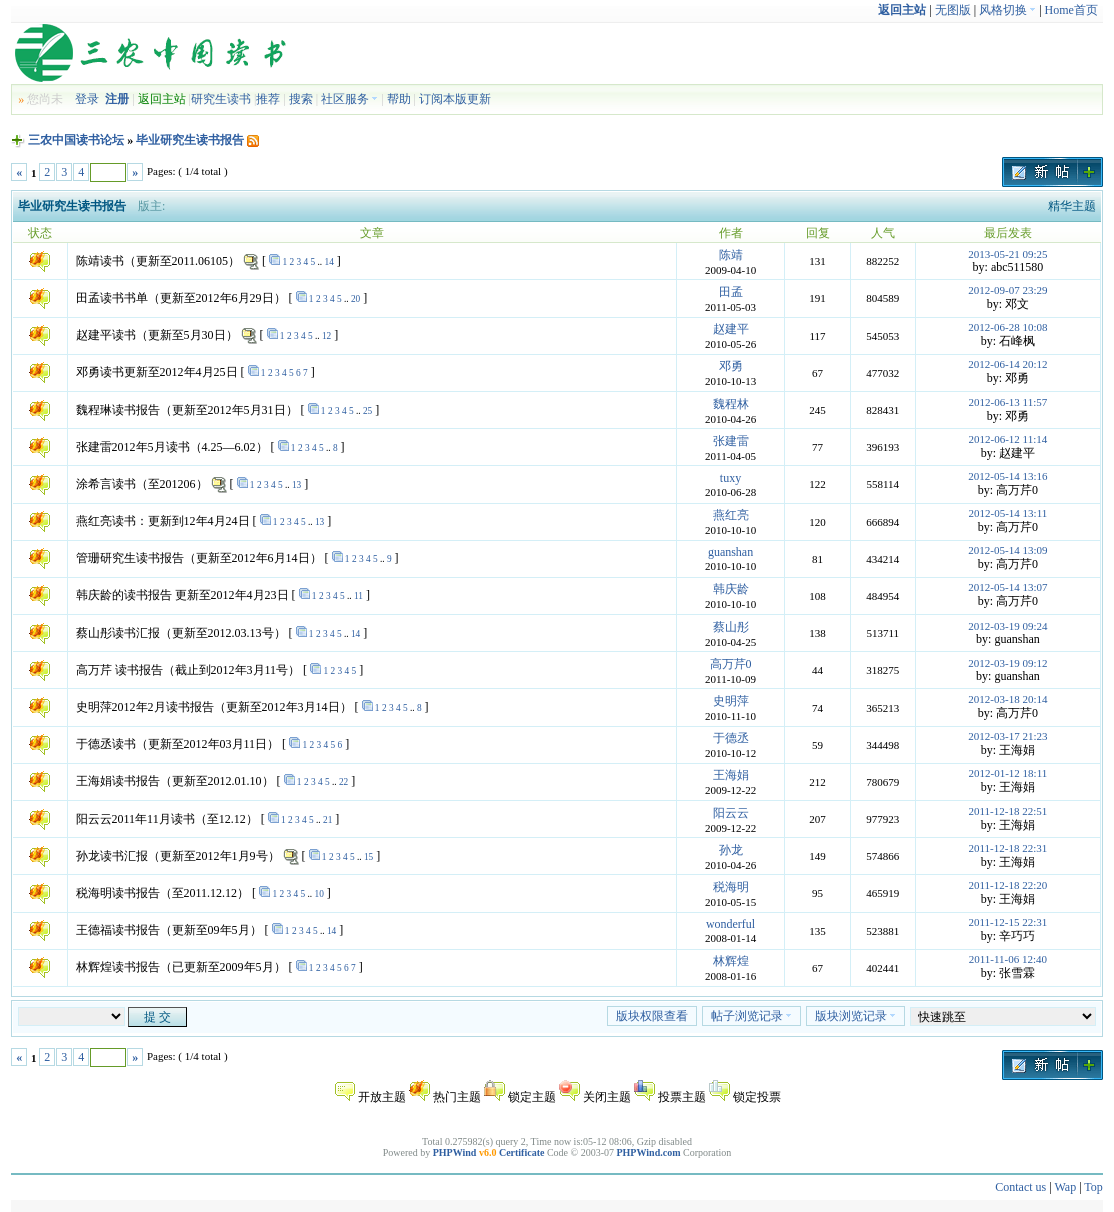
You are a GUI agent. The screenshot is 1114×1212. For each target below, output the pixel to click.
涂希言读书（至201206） (142, 484)
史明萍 (731, 701)
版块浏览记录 (855, 1016)
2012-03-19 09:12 (1007, 663)
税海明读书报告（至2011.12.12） (163, 893)
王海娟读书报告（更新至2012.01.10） (175, 781)
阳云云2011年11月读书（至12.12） (167, 819)
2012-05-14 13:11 (1008, 513)
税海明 (731, 887)
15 (368, 857)
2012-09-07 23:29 (1007, 290)
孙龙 (731, 850)
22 (343, 782)
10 (318, 894)
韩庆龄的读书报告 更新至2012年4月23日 (182, 595)
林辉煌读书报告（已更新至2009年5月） (181, 967)
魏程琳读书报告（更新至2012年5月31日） (187, 410)
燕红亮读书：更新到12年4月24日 (163, 521)
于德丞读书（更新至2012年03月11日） (178, 744)
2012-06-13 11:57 (1008, 402)
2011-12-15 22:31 (1008, 922)
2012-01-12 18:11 (1008, 773)
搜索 (301, 99)
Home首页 (1071, 10)
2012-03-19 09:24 (1007, 626)
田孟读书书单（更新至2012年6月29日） (181, 298)
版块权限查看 (652, 1016)
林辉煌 (731, 961)
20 (355, 299)
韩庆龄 (731, 589)
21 (327, 820)
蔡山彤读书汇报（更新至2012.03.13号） (181, 633)
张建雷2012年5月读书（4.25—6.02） (172, 447)
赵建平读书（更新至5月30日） (157, 335)
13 (296, 485)
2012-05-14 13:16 (1007, 476)
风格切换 (1007, 10)
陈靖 (731, 255)
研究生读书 (221, 99)
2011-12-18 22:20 (1008, 885)
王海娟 (731, 775)
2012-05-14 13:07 (1007, 587)
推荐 (268, 99)
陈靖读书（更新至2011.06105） (158, 261)
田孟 (731, 292)
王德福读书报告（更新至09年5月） (169, 930)
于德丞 (731, 738)
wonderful (730, 924)
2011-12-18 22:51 (1008, 811)
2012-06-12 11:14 (1008, 439)
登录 (87, 99)
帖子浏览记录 (751, 1016)
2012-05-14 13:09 (1007, 550)
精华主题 (1072, 206)
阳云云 (731, 813)
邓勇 (731, 366)
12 (326, 336)
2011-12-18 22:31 (1008, 848)
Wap (1065, 1187)
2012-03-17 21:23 (1007, 736)
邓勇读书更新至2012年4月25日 (157, 372)
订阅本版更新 (455, 99)
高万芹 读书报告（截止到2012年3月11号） (188, 670)
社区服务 (349, 99)
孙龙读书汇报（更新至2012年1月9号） (178, 856)
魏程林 (731, 404)
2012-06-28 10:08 (1007, 327)
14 (328, 262)
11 (358, 596)
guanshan (730, 552)
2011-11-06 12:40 (1008, 959)
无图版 (953, 10)
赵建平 (731, 329)
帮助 (399, 99)
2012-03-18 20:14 (1007, 699)
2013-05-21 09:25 (1007, 254)
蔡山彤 (731, 627)
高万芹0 (731, 664)
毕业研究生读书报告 (190, 140)
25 (367, 411)
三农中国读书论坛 (76, 140)
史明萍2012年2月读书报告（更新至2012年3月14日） (214, 707)
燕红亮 (731, 515)
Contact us (1020, 1187)
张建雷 (731, 441)
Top (1093, 1187)
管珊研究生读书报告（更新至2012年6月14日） (199, 558)
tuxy (730, 478)
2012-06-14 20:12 (1007, 364)
